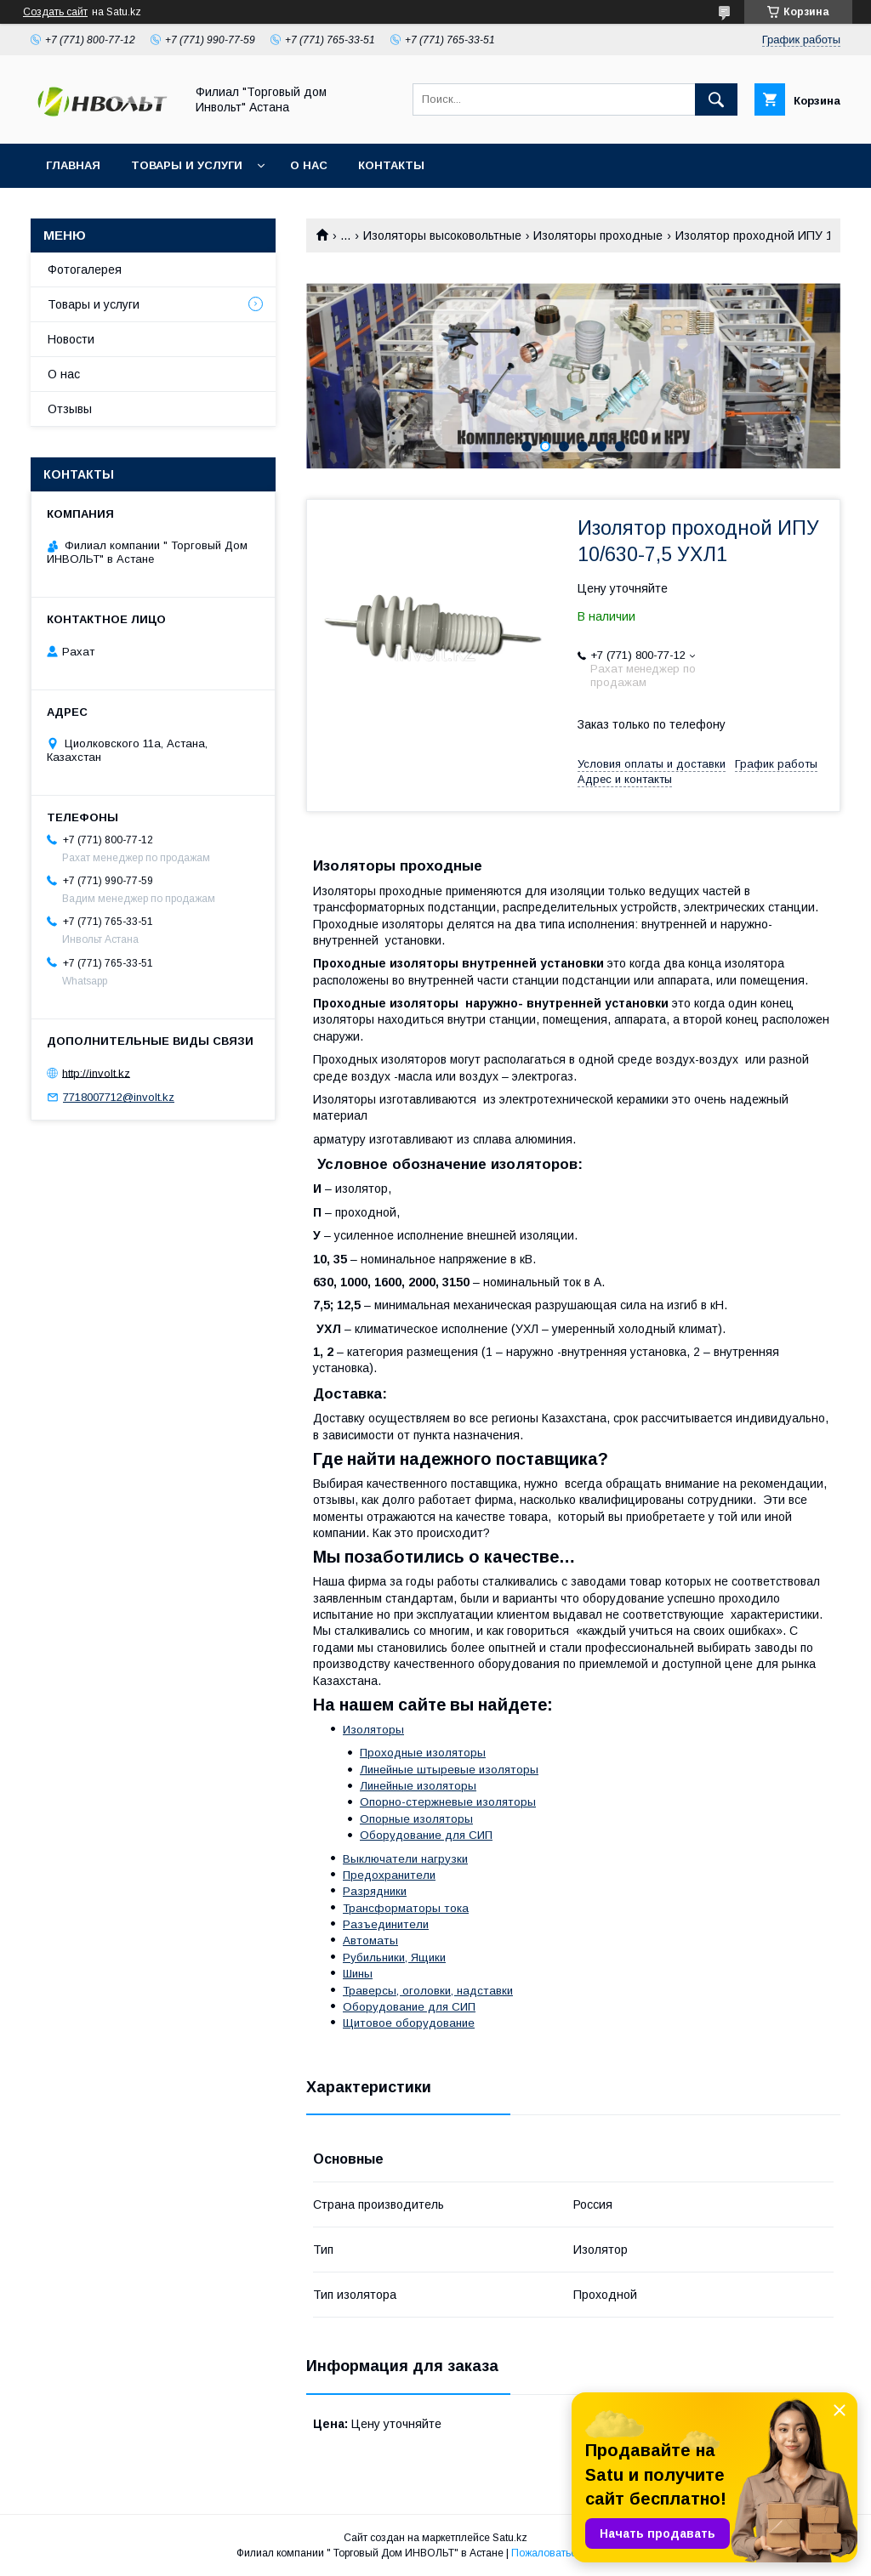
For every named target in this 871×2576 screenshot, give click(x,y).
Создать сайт (55, 12)
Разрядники (375, 1891)
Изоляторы (373, 1729)
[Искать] (716, 99)
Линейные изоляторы (418, 1785)
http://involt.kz (96, 1072)
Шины (358, 1973)
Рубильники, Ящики (394, 1957)
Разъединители (386, 1924)
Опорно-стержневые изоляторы (448, 1802)
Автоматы (370, 1940)
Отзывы (70, 409)
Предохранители (389, 1875)
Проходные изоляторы (423, 1752)
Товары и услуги (186, 165)
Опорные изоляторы (416, 1819)
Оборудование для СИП (426, 1835)
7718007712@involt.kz (118, 1097)
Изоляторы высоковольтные (442, 235)
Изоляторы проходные (598, 235)
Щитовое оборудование (409, 2023)
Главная (73, 165)
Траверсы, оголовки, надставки (428, 1990)
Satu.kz (509, 2538)
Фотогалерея (85, 269)
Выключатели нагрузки (405, 1859)
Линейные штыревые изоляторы (449, 1769)
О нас (308, 165)
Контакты (391, 165)
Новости (71, 339)
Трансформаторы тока (406, 1908)
